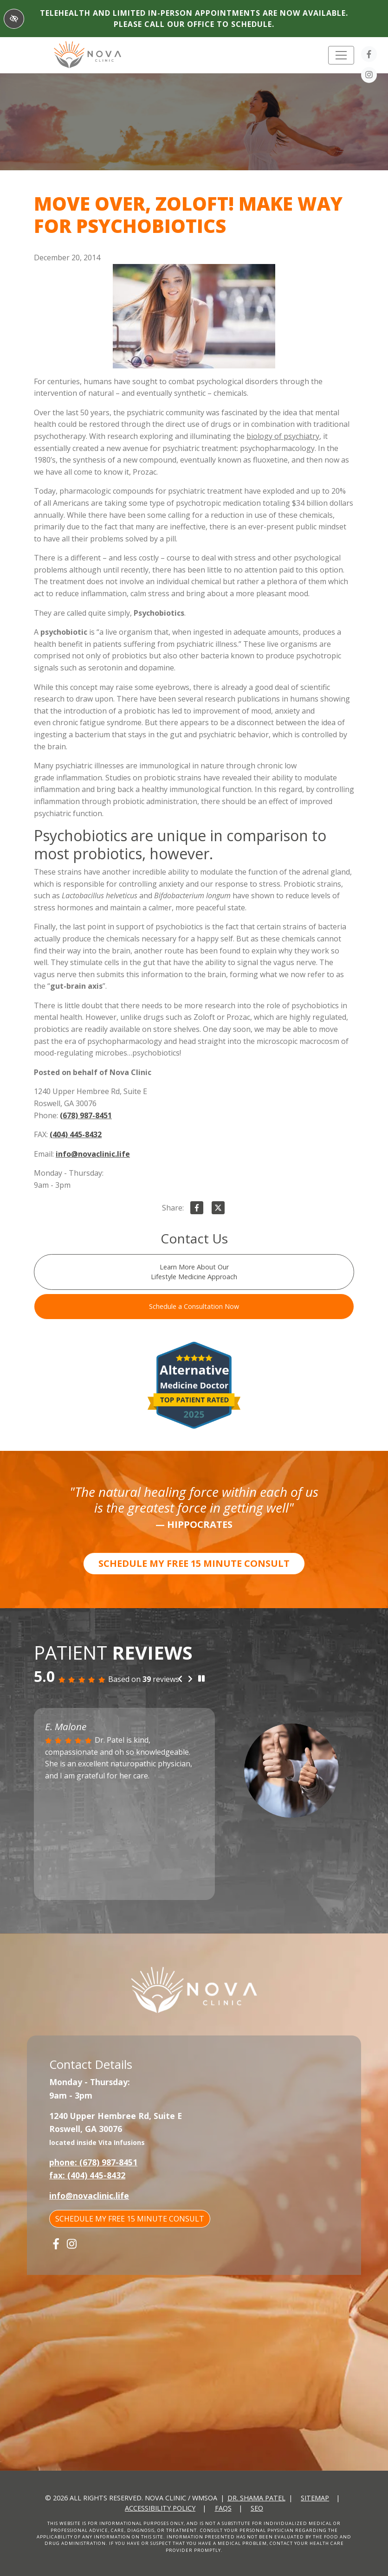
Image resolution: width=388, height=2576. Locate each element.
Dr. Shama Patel (256, 2497)
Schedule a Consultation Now (194, 1306)
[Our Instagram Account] (369, 76)
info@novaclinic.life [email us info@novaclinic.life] (93, 1154)
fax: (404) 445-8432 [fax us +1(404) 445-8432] (87, 2175)
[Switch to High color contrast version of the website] (14, 19)
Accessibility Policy (160, 2508)
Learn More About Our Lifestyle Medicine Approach (194, 1272)
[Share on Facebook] (197, 1209)
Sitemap (315, 2497)
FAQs (223, 2508)
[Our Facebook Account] (369, 55)
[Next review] (190, 1679)
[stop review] (201, 1678)
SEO (257, 2508)
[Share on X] (218, 1209)
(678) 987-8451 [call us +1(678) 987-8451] (86, 1115)
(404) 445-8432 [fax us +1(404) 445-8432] (76, 1134)
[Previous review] (180, 1679)
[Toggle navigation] (341, 55)
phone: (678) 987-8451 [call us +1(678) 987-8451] (93, 2162)
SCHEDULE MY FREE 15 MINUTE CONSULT (194, 1563)
